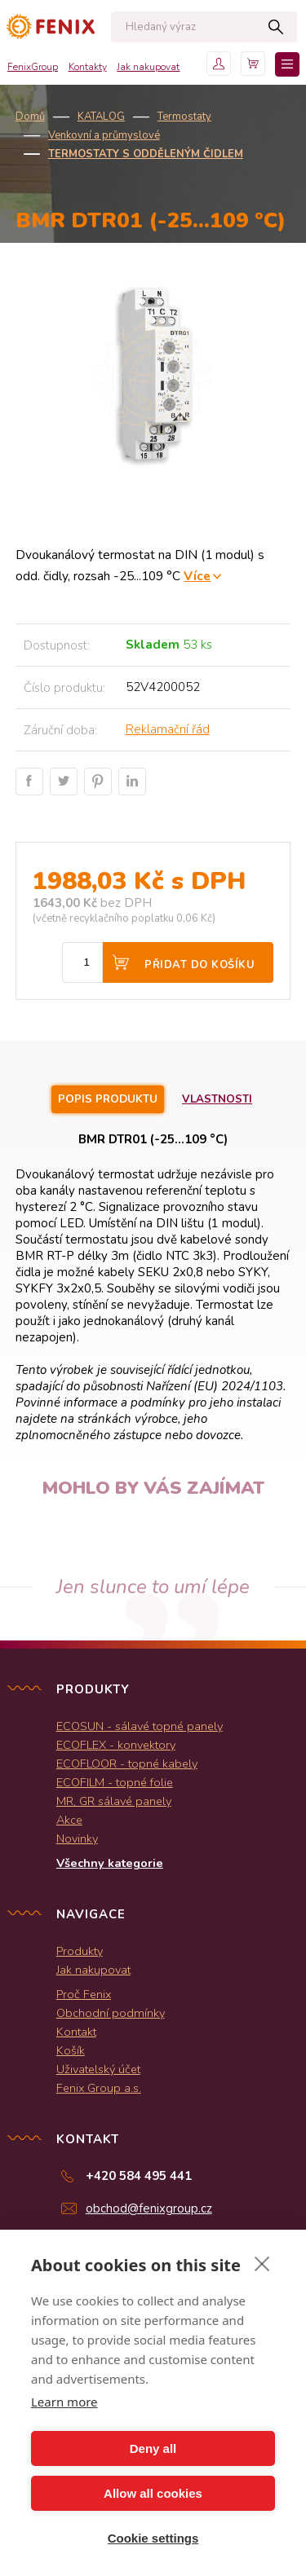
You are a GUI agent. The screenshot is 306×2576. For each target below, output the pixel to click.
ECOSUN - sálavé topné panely (139, 1726)
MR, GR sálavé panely (113, 1801)
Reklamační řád (168, 729)
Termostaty (184, 116)
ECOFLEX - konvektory (115, 1745)
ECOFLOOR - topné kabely (126, 1763)
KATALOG (101, 116)
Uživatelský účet (98, 2069)
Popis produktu (107, 1099)
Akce (69, 1820)
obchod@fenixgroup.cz (149, 2208)
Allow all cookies (153, 2493)
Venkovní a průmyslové (104, 135)
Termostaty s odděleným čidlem (145, 154)
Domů (30, 116)
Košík (70, 2050)
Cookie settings (153, 2538)
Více (197, 575)
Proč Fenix (83, 1994)
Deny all (153, 2448)
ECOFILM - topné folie (114, 1782)
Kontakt (76, 2031)
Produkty (79, 1951)
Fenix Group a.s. (98, 2088)
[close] (262, 2263)
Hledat (276, 26)
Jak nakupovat (148, 66)
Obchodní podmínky (110, 2013)
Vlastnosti (217, 1099)
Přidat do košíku (199, 965)
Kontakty (88, 66)
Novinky (77, 1838)
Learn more (64, 2401)
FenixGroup (32, 66)
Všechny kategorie (109, 1863)
